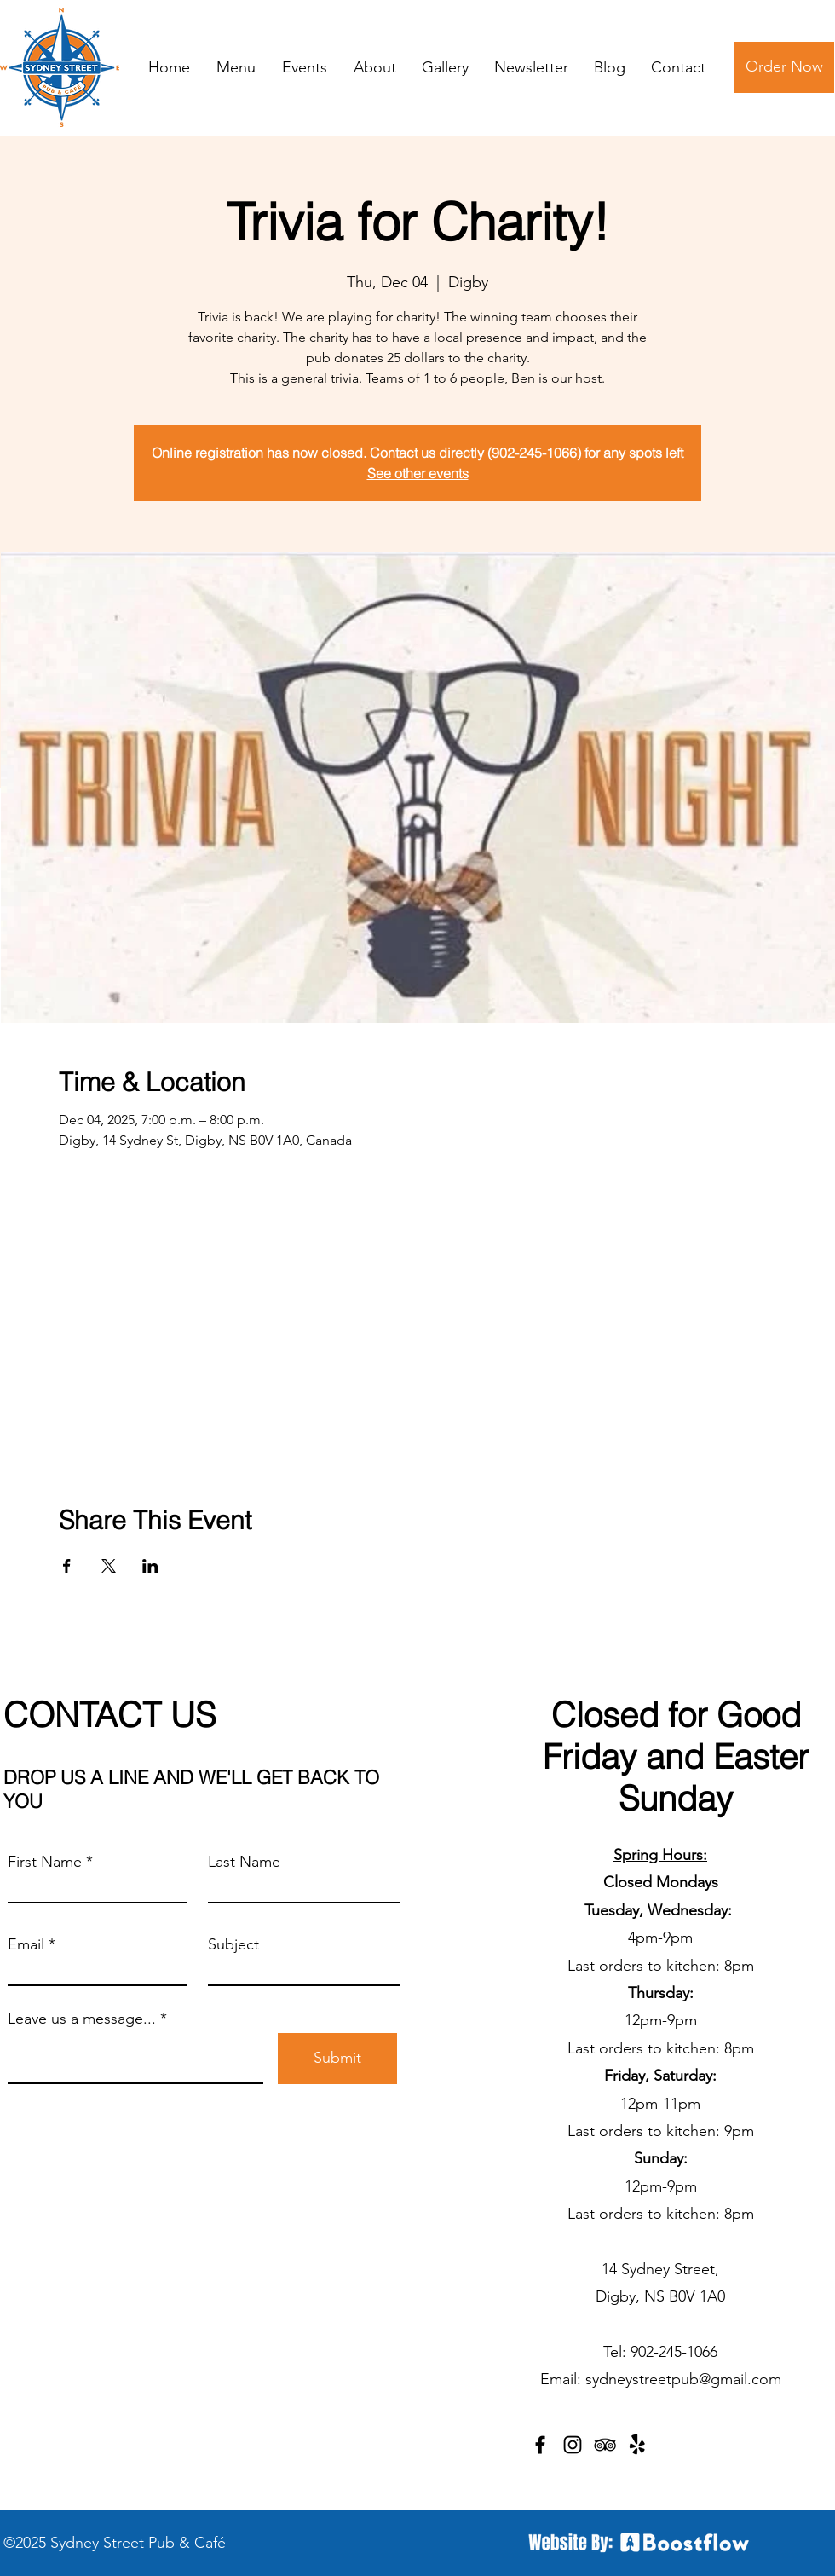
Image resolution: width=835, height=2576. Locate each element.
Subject (233, 1944)
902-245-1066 (674, 2351)
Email (26, 1944)
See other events (418, 473)
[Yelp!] (637, 2445)
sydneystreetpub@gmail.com (683, 2379)
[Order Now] (784, 67)
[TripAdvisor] (605, 2445)
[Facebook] (540, 2445)
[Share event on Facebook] (67, 1566)
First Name (45, 1861)
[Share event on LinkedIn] (150, 1566)
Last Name (244, 1861)
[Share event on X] (109, 1566)
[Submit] (337, 2058)
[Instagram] (572, 2445)
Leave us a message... (82, 2018)
